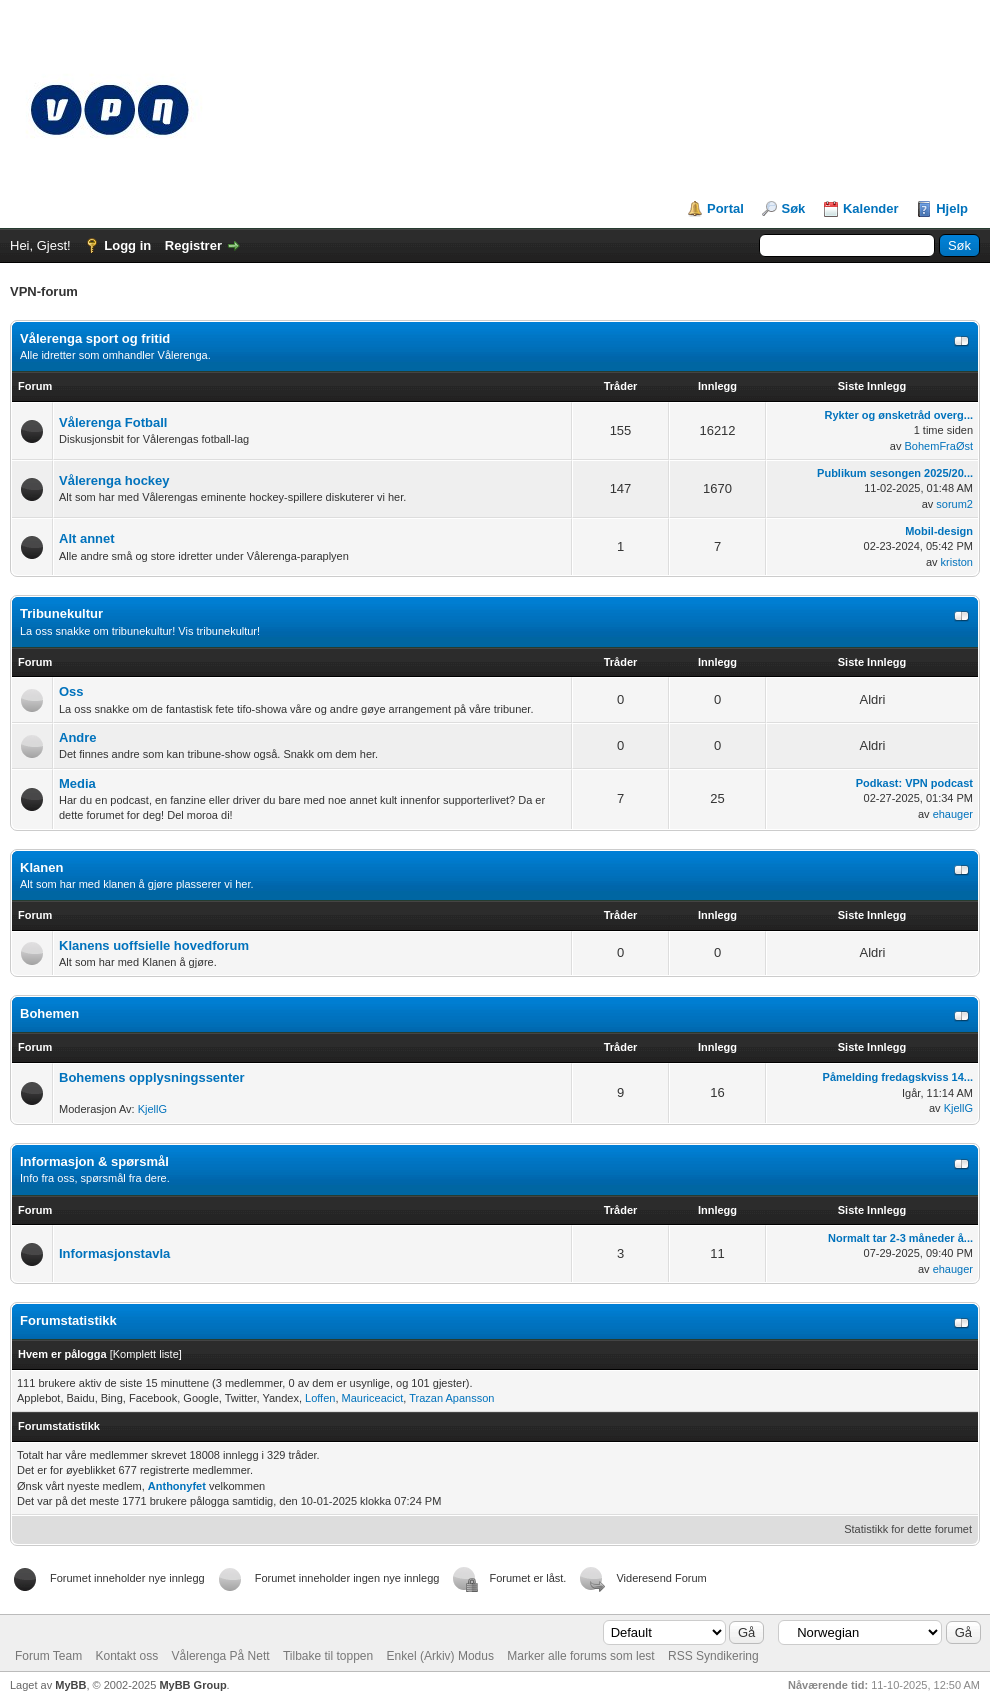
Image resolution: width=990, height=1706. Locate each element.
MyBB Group (192, 1685)
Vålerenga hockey (114, 480)
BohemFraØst (939, 446)
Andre (78, 737)
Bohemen (49, 1013)
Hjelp (952, 208)
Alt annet (87, 538)
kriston (957, 562)
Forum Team (48, 1656)
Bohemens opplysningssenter (152, 1077)
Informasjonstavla (114, 1253)
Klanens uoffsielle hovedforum (154, 945)
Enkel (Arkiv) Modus (440, 1656)
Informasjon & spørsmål (94, 1161)
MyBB (70, 1685)
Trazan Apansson (451, 1398)
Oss (71, 691)
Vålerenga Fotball (113, 422)
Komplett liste (146, 1354)
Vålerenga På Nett (221, 1656)
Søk (793, 208)
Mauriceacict (373, 1398)
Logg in (127, 245)
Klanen (41, 867)
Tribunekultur (61, 613)
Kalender (871, 208)
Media (77, 783)
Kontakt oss (126, 1656)
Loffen (320, 1398)
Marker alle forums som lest (580, 1656)
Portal (725, 208)
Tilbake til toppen (328, 1656)
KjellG (152, 1109)
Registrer (193, 245)
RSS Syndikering (713, 1656)
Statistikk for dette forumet (908, 1529)
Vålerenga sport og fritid (95, 338)
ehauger (953, 814)
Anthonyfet (177, 1486)
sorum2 (954, 504)
